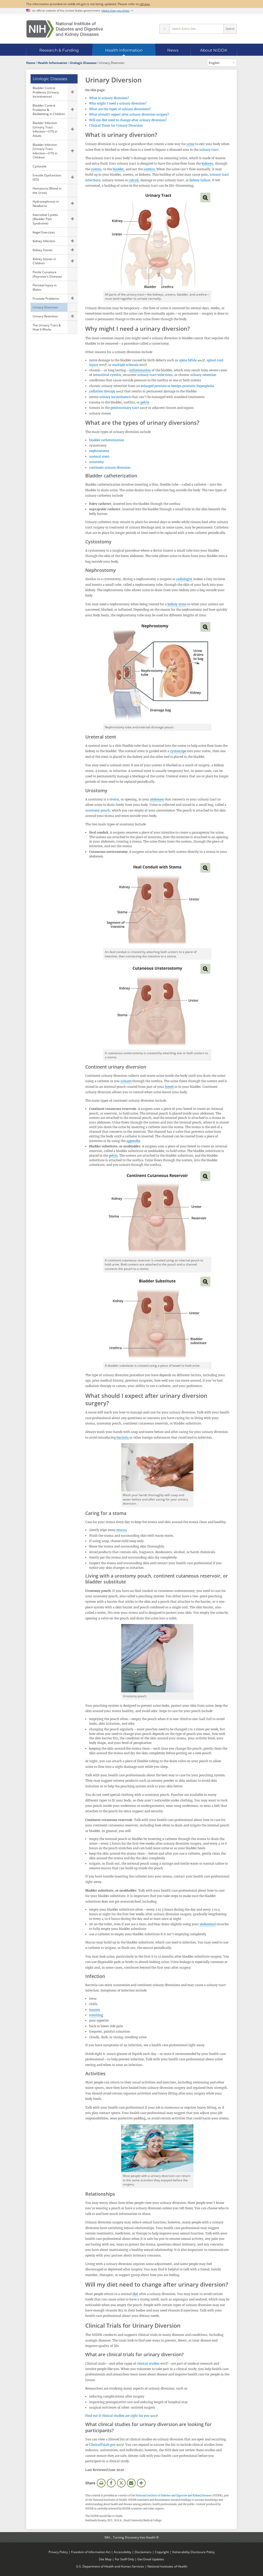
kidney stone (176, 604)
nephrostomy (99, 451)
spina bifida (188, 360)
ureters (96, 169)
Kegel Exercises (44, 232)
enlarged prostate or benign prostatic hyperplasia (177, 386)
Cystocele (39, 166)
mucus (121, 1530)
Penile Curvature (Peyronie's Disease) (47, 274)
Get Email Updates (150, 2559)
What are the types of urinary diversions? (120, 109)
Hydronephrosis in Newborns (46, 203)
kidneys (207, 163)
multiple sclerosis (125, 365)
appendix (133, 1141)
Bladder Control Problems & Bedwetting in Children (49, 109)
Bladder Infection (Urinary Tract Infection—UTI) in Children (45, 151)
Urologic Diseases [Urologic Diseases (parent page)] (50, 78)
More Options (141, 2483)
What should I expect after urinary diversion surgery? (129, 114)
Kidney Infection (44, 241)
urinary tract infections (155, 375)
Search (230, 29)
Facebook (111, 2483)
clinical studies (148, 2363)
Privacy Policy (58, 2552)
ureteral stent (99, 456)
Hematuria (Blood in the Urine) (47, 190)
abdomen (157, 799)
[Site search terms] (196, 29)
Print (101, 2483)
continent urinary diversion (109, 467)
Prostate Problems (46, 298)
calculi (134, 180)
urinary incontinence (115, 397)
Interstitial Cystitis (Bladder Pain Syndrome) (45, 219)
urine (190, 144)
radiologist (184, 579)
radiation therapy (102, 391)
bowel (169, 1087)
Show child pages (72, 92)
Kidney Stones (43, 250)
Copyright (162, 2552)
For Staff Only (124, 2559)
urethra (149, 169)
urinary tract (209, 150)
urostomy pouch (97, 810)
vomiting (96, 2015)
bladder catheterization (106, 440)
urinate (126, 1081)
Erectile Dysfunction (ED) (47, 177)
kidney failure (200, 180)
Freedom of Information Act (90, 2552)
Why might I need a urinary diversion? (118, 103)
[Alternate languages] (222, 63)
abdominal (208, 1924)
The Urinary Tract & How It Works (47, 327)
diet (135, 2294)
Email (131, 2483)
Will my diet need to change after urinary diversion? (128, 120)
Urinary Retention (45, 316)
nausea (94, 2010)
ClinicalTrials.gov (102, 2445)
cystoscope (178, 751)
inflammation (140, 370)
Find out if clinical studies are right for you (117, 2416)
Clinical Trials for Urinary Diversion (116, 125)
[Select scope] (164, 29)
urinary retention (203, 375)
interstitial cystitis (107, 375)
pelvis (144, 402)
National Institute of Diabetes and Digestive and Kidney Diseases (174, 2495)
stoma (114, 799)
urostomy (96, 462)
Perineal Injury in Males (45, 287)
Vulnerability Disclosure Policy (193, 2552)
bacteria (123, 1437)
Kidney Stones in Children (44, 261)
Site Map (105, 2559)
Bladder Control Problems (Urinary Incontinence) (46, 92)
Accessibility (122, 2552)
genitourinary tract (124, 408)
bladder (118, 169)
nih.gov (144, 4)
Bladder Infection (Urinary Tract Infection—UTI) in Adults (45, 129)
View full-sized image (205, 197)
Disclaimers (143, 2552)
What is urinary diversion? (109, 98)
